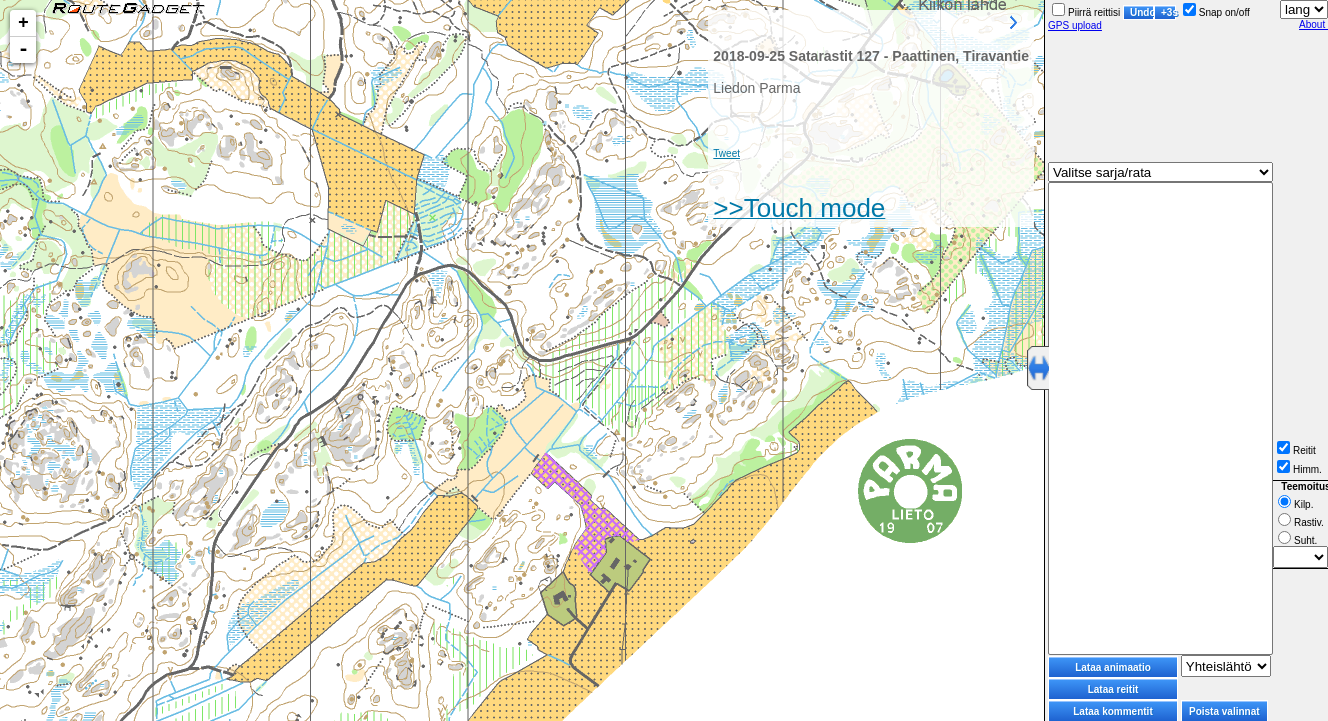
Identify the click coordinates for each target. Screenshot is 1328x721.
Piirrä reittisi (1086, 12)
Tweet (726, 153)
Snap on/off (1216, 12)
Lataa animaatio (1113, 667)
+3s (1168, 12)
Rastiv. (1301, 522)
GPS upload (1075, 25)
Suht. (1297, 540)
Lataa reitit (1113, 689)
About (1313, 24)
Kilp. (1295, 504)
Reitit (1296, 450)
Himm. (1299, 469)
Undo (1142, 12)
